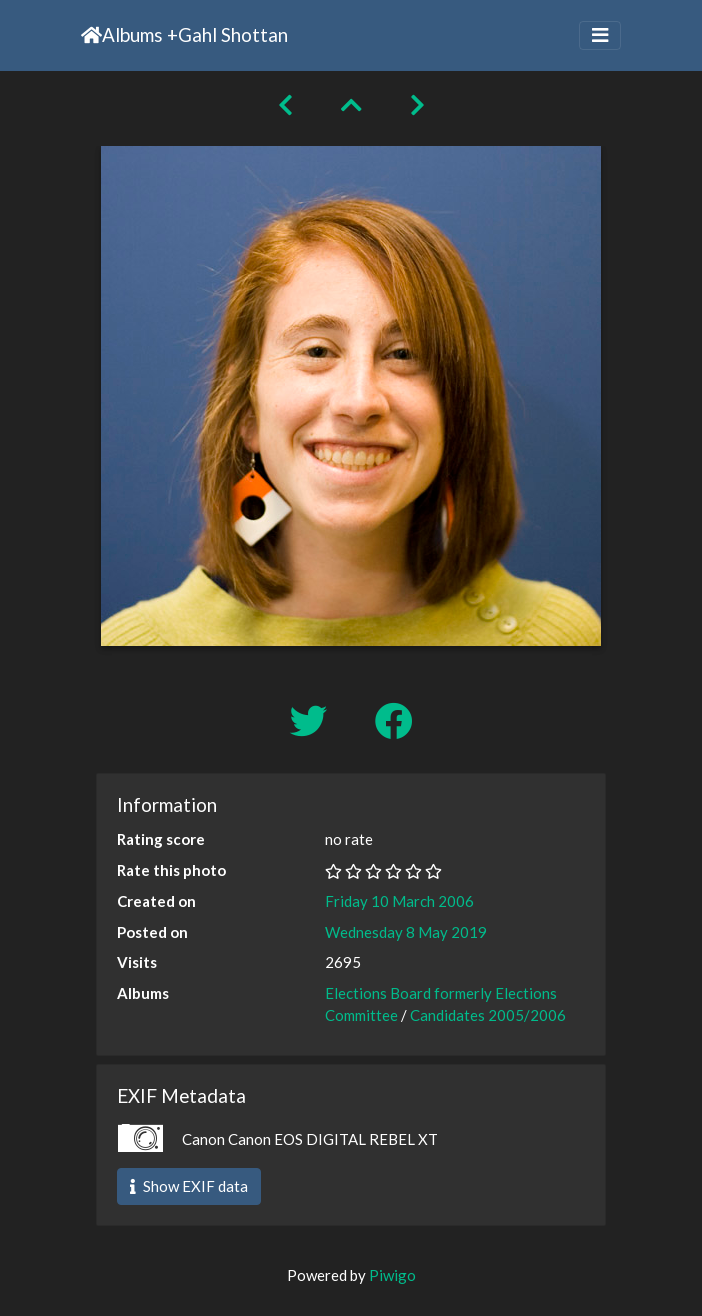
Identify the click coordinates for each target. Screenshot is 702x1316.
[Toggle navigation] (600, 35)
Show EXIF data (189, 1186)
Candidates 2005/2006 (488, 1015)
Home (91, 35)
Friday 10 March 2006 (399, 901)
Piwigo (392, 1275)
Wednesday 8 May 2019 (406, 932)
